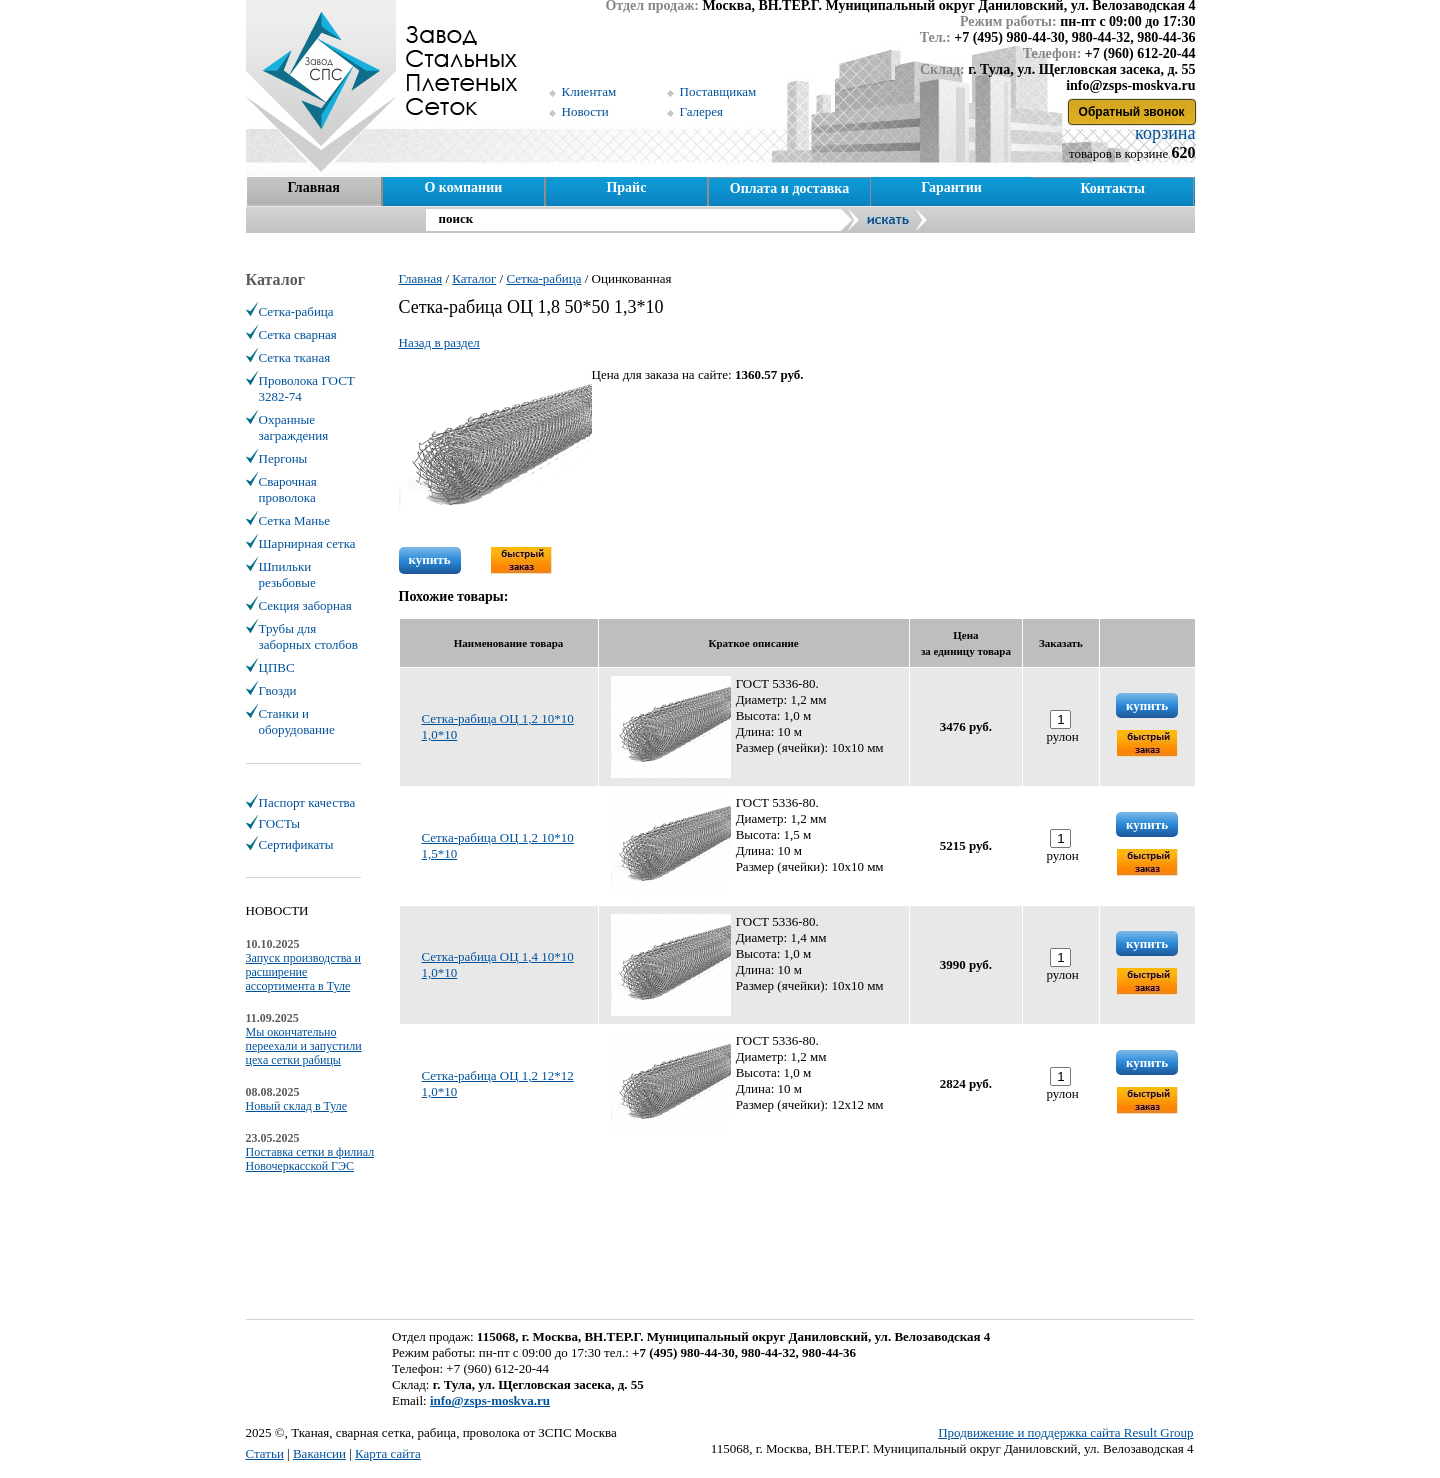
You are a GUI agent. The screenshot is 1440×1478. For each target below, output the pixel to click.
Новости (585, 111)
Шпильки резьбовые (287, 574)
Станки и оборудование (297, 721)
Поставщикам (718, 91)
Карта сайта (388, 1453)
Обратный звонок (1132, 112)
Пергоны (283, 458)
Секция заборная (305, 605)
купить (430, 559)
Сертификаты (296, 844)
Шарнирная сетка (307, 543)
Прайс (626, 187)
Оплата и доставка (789, 188)
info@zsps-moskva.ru (490, 1400)
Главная (313, 187)
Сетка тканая (295, 357)
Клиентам (589, 91)
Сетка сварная (298, 334)
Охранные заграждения (294, 427)
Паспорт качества (307, 802)
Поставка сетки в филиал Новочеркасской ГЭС (310, 1159)
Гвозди (278, 690)
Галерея (702, 111)
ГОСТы (279, 823)
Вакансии (319, 1453)
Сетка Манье (294, 520)
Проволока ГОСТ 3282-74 (307, 388)
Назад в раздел (439, 342)
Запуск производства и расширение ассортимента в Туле (304, 972)
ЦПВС (277, 667)
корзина (1163, 133)
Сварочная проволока (288, 489)
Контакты (1112, 188)
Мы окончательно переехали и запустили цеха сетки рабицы (304, 1046)
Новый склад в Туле (297, 1106)
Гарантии (951, 187)
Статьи (265, 1453)
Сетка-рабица (296, 311)
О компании (463, 187)
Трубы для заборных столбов (308, 636)
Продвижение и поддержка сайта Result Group (1065, 1432)
